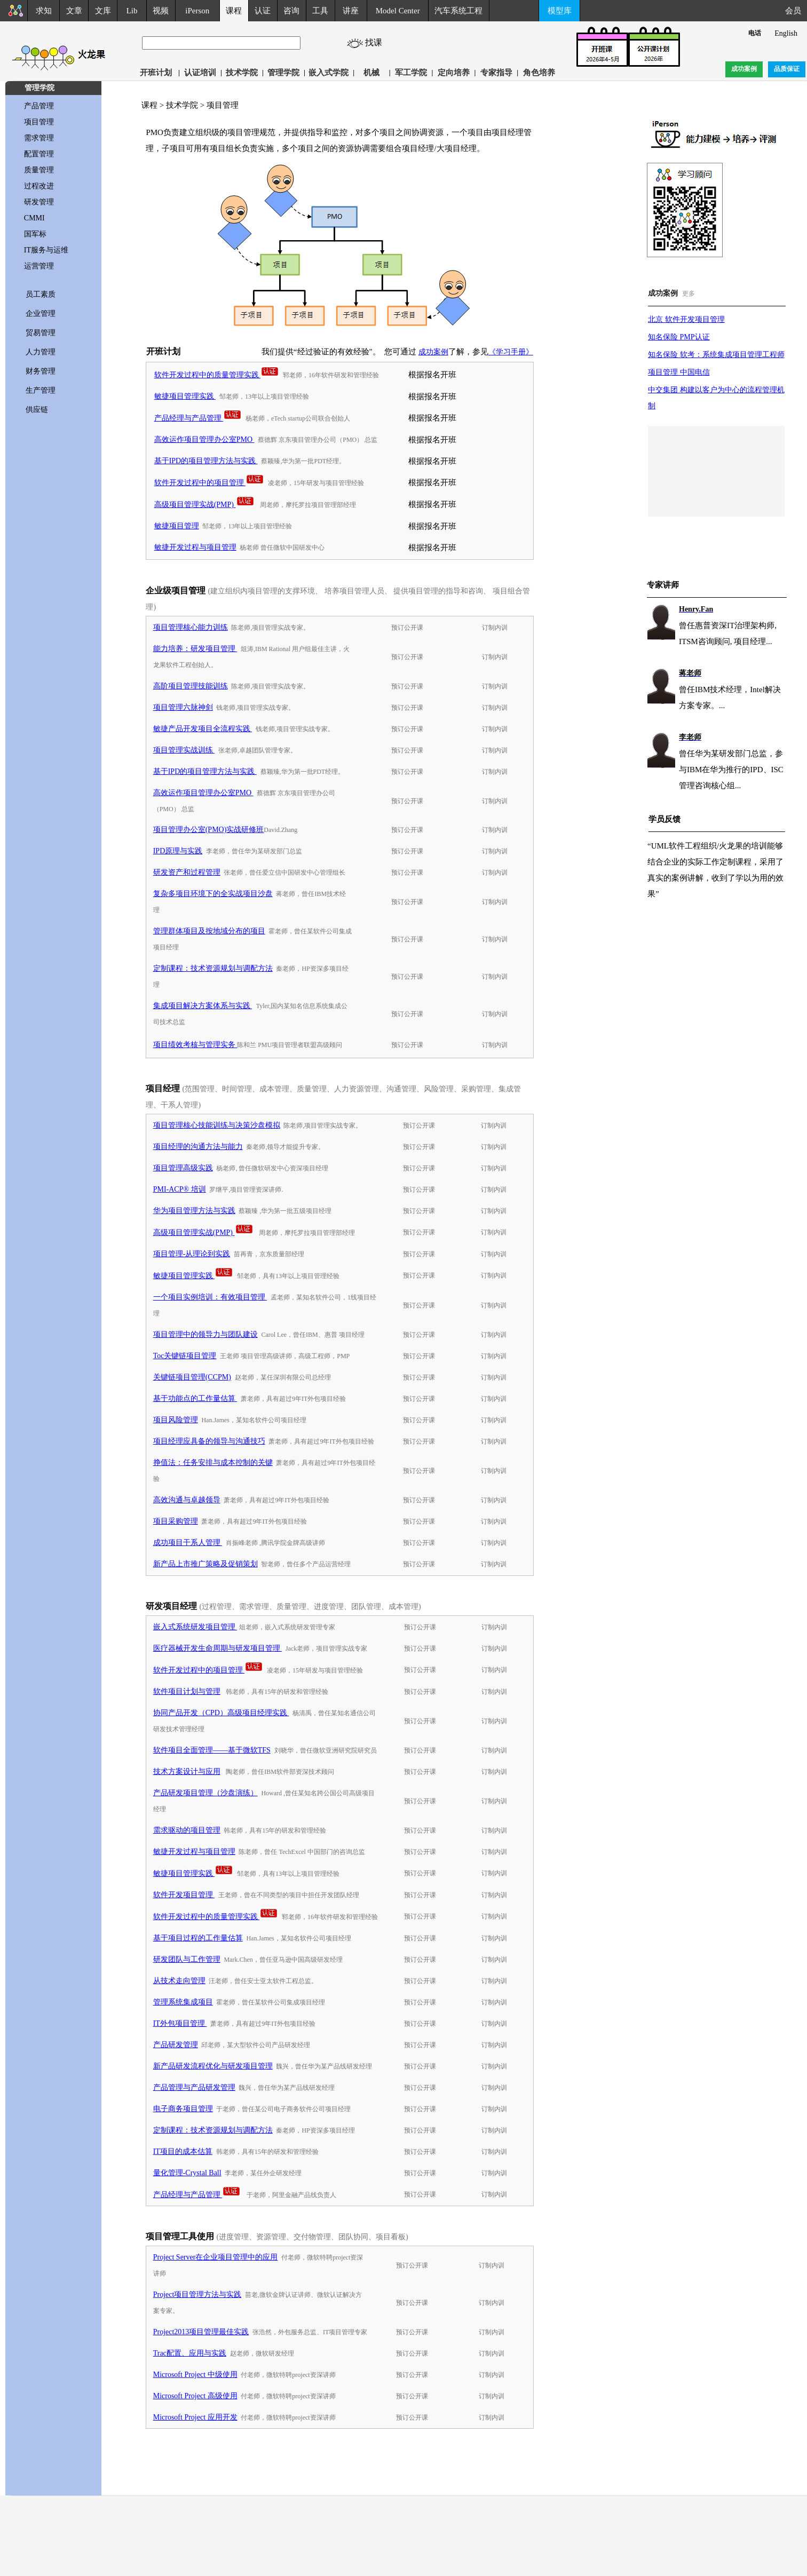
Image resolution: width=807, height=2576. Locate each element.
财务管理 (41, 371)
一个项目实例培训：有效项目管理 (210, 1297)
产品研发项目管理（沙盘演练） (205, 1793)
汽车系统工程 (458, 10)
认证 (263, 10)
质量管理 (39, 170)
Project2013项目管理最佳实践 (201, 2332)
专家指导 (496, 72)
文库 (103, 10)
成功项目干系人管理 (188, 1543)
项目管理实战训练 (184, 750)
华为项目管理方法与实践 (194, 1211)
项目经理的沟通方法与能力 (198, 1147)
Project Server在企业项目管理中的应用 (215, 2257)
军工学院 (411, 72)
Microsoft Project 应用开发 (195, 2417)
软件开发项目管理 (184, 1895)
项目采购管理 (175, 1521)
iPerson (197, 10)
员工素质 (41, 294)
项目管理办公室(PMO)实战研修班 (208, 830)
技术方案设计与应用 (186, 1771)
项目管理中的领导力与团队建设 (205, 1334)
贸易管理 (41, 333)
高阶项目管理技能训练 (190, 686)
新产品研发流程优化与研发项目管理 (213, 2066)
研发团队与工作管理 (186, 1959)
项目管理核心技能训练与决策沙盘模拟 (216, 1125)
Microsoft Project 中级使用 (195, 2375)
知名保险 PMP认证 (679, 337)
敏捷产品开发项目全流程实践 (202, 729)
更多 (688, 293)
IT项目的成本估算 (182, 2151)
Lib (132, 10)
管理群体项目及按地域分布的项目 (209, 931)
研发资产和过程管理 (186, 872)
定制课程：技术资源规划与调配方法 (213, 968)
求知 (44, 10)
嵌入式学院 (328, 72)
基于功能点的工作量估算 (195, 1398)
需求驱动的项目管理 (186, 1830)
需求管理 (39, 138)
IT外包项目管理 (180, 2023)
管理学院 (283, 72)
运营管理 (39, 266)
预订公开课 (407, 627)
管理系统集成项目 (183, 2002)
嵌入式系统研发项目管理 (195, 1627)
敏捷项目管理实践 (185, 396)
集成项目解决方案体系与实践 (202, 1006)
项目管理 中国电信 (679, 372)
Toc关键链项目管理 (185, 1356)
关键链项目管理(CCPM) (192, 1377)
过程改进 (39, 186)
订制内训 (495, 627)
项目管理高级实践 (183, 1168)
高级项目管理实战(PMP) (204, 505)
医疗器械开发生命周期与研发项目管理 (217, 1648)
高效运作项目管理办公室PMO (204, 439)
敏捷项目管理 (176, 526)
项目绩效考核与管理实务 (195, 1045)
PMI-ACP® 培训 (179, 1189)
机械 (371, 72)
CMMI (34, 218)
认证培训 (200, 72)
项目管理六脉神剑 (183, 707)
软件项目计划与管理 (186, 1691)
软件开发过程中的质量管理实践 (217, 375)
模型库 (560, 10)
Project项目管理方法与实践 (197, 2294)
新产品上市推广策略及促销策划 (205, 1564)
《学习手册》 (510, 352)
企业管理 (41, 314)
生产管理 (41, 390)
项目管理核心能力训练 (190, 627)
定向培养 (454, 72)
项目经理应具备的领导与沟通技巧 (209, 1441)
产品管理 (39, 106)
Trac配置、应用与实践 (189, 2353)
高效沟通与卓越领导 (186, 1500)
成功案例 (433, 352)
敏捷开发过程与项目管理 (195, 547)
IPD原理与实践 (178, 851)
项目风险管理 (175, 1420)
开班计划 (156, 72)
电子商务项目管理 (183, 2109)
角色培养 (539, 72)
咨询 (291, 10)
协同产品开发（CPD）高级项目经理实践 (221, 1713)
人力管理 (41, 352)
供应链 (37, 410)
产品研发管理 (175, 2045)
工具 (320, 10)
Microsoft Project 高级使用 (195, 2396)
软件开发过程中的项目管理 (209, 483)
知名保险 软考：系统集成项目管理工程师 (716, 355)
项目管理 (39, 122)
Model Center (398, 10)
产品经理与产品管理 (198, 418)
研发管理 (39, 202)
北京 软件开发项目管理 (686, 319)
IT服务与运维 (46, 250)
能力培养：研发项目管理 (195, 649)
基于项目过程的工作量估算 (198, 1938)
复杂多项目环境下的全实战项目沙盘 (213, 894)
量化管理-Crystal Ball (187, 2173)
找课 (377, 42)
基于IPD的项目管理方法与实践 (206, 461)
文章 (74, 10)
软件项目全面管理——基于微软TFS (212, 1750)
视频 (161, 10)
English (785, 33)
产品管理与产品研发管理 (194, 2087)
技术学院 (242, 72)
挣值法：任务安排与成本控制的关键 (213, 1463)
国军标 (35, 234)
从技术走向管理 (179, 1981)
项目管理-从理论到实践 (192, 1254)
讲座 (351, 10)
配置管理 (39, 154)
